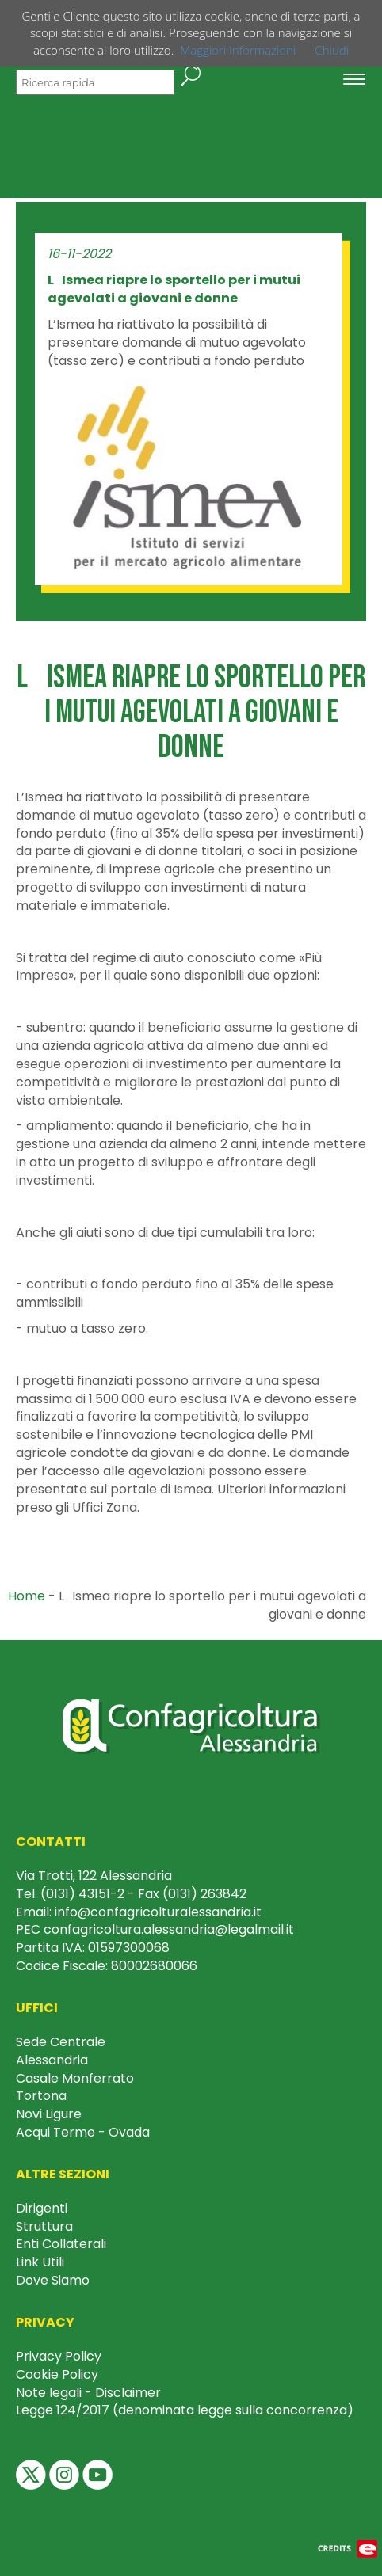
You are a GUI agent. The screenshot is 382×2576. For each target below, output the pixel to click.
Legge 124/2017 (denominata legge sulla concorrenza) (184, 2410)
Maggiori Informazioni (238, 50)
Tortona (41, 2096)
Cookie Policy (57, 2374)
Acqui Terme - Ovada (83, 2132)
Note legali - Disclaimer (88, 2393)
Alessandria (52, 2060)
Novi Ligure (49, 2114)
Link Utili (40, 2262)
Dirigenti (41, 2208)
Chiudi (332, 50)
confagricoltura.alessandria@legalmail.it (169, 1929)
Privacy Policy (58, 2356)
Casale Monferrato (75, 2078)
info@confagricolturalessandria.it (158, 1912)
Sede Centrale (60, 2042)
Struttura (44, 2226)
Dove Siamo (53, 2280)
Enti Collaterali (61, 2244)
